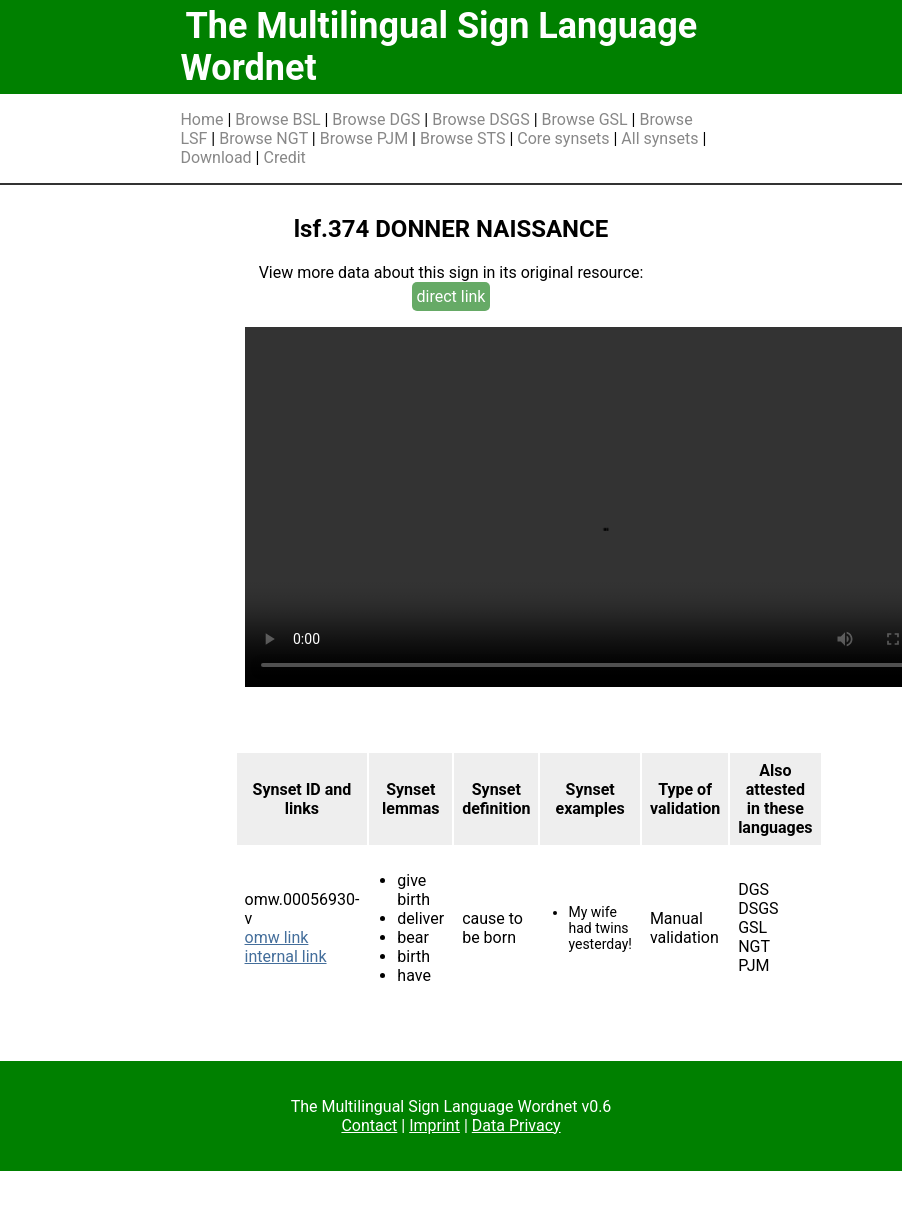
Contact (369, 1125)
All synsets (659, 138)
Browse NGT (263, 138)
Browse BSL (277, 119)
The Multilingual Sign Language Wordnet (438, 47)
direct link (451, 296)
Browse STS (463, 138)
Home (201, 119)
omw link (277, 937)
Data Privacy (516, 1125)
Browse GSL (585, 119)
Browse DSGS (481, 119)
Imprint (434, 1125)
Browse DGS (376, 119)
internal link (286, 956)
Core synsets (563, 138)
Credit (284, 157)
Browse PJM (364, 138)
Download (215, 157)
